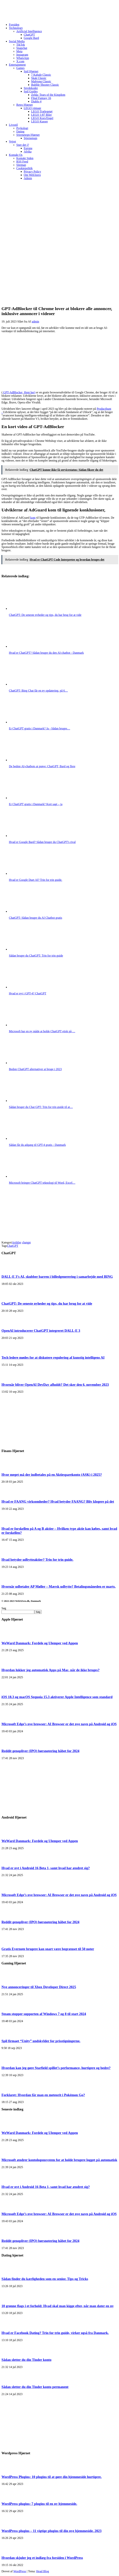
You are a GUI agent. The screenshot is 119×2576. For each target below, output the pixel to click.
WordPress (19, 2571)
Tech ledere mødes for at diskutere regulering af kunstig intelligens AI (53, 1357)
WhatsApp (22, 58)
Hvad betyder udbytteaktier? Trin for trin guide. (37, 1560)
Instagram (22, 54)
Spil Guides (31, 91)
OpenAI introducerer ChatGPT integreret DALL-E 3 (40, 1331)
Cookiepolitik (24, 168)
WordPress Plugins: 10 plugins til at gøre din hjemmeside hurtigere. (51, 2477)
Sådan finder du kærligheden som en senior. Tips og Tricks (44, 2279)
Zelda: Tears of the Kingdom (48, 94)
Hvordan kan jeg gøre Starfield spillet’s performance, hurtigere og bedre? (55, 2068)
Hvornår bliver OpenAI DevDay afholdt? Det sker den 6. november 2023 (55, 1385)
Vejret (12, 141)
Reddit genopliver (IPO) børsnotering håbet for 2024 (40, 1751)
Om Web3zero (32, 174)
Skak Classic (38, 78)
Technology (16, 28)
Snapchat (21, 48)
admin (35, 321)
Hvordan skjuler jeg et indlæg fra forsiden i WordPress (42, 2558)
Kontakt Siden (24, 158)
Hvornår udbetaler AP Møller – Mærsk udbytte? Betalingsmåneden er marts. (58, 1586)
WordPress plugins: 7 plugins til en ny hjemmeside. (39, 2504)
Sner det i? (22, 144)
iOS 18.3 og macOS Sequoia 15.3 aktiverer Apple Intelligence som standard (57, 1697)
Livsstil (13, 124)
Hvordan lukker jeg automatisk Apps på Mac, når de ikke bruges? (50, 1670)
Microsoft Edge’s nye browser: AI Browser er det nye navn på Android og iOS (59, 1724)
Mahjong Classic (41, 81)
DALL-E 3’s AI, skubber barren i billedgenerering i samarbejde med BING (57, 1277)
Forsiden (14, 24)
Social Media (17, 41)
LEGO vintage (32, 108)
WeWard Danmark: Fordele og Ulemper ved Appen (39, 1643)
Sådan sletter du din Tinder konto (26, 2360)
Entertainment (17, 64)
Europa (28, 148)
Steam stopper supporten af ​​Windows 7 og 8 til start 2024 (43, 2014)
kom (32, 517)
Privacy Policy (32, 171)
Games (20, 68)
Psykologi (22, 128)
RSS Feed (22, 161)
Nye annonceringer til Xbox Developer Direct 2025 (38, 1987)
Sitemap (21, 164)
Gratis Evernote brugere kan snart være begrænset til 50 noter (47, 1949)
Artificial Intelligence (29, 31)
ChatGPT (29, 34)
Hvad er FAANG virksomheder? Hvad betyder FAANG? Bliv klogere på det (57, 1501)
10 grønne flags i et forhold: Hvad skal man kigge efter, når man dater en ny (57, 2306)
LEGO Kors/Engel (42, 118)
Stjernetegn (30, 138)
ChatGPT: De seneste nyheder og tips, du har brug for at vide (46, 1303)
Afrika (28, 151)
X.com (20, 61)
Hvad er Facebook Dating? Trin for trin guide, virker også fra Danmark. (55, 2333)
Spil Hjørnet (31, 71)
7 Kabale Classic (41, 74)
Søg (3, 1608)
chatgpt (26, 1242)
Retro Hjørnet (24, 104)
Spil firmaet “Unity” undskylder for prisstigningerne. (40, 2041)
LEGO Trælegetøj (41, 111)
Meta (19, 51)
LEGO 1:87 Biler (41, 114)
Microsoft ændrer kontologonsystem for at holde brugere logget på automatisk (59, 2160)
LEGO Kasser (39, 121)
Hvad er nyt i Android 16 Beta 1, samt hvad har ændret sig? (45, 1868)
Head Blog (42, 2571)
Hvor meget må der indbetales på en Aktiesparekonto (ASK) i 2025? (51, 1475)
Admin (28, 178)
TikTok (20, 44)
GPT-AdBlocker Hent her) (18, 392)
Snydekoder (31, 88)
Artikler (16, 1242)
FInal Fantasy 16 (41, 98)
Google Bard (31, 38)
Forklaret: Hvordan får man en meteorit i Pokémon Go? (43, 2095)
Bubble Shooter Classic (45, 84)
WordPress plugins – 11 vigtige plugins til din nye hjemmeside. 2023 (51, 2531)
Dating (20, 131)
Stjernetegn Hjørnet (28, 134)
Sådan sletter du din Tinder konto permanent (34, 2387)
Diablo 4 (36, 101)
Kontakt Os (15, 154)
